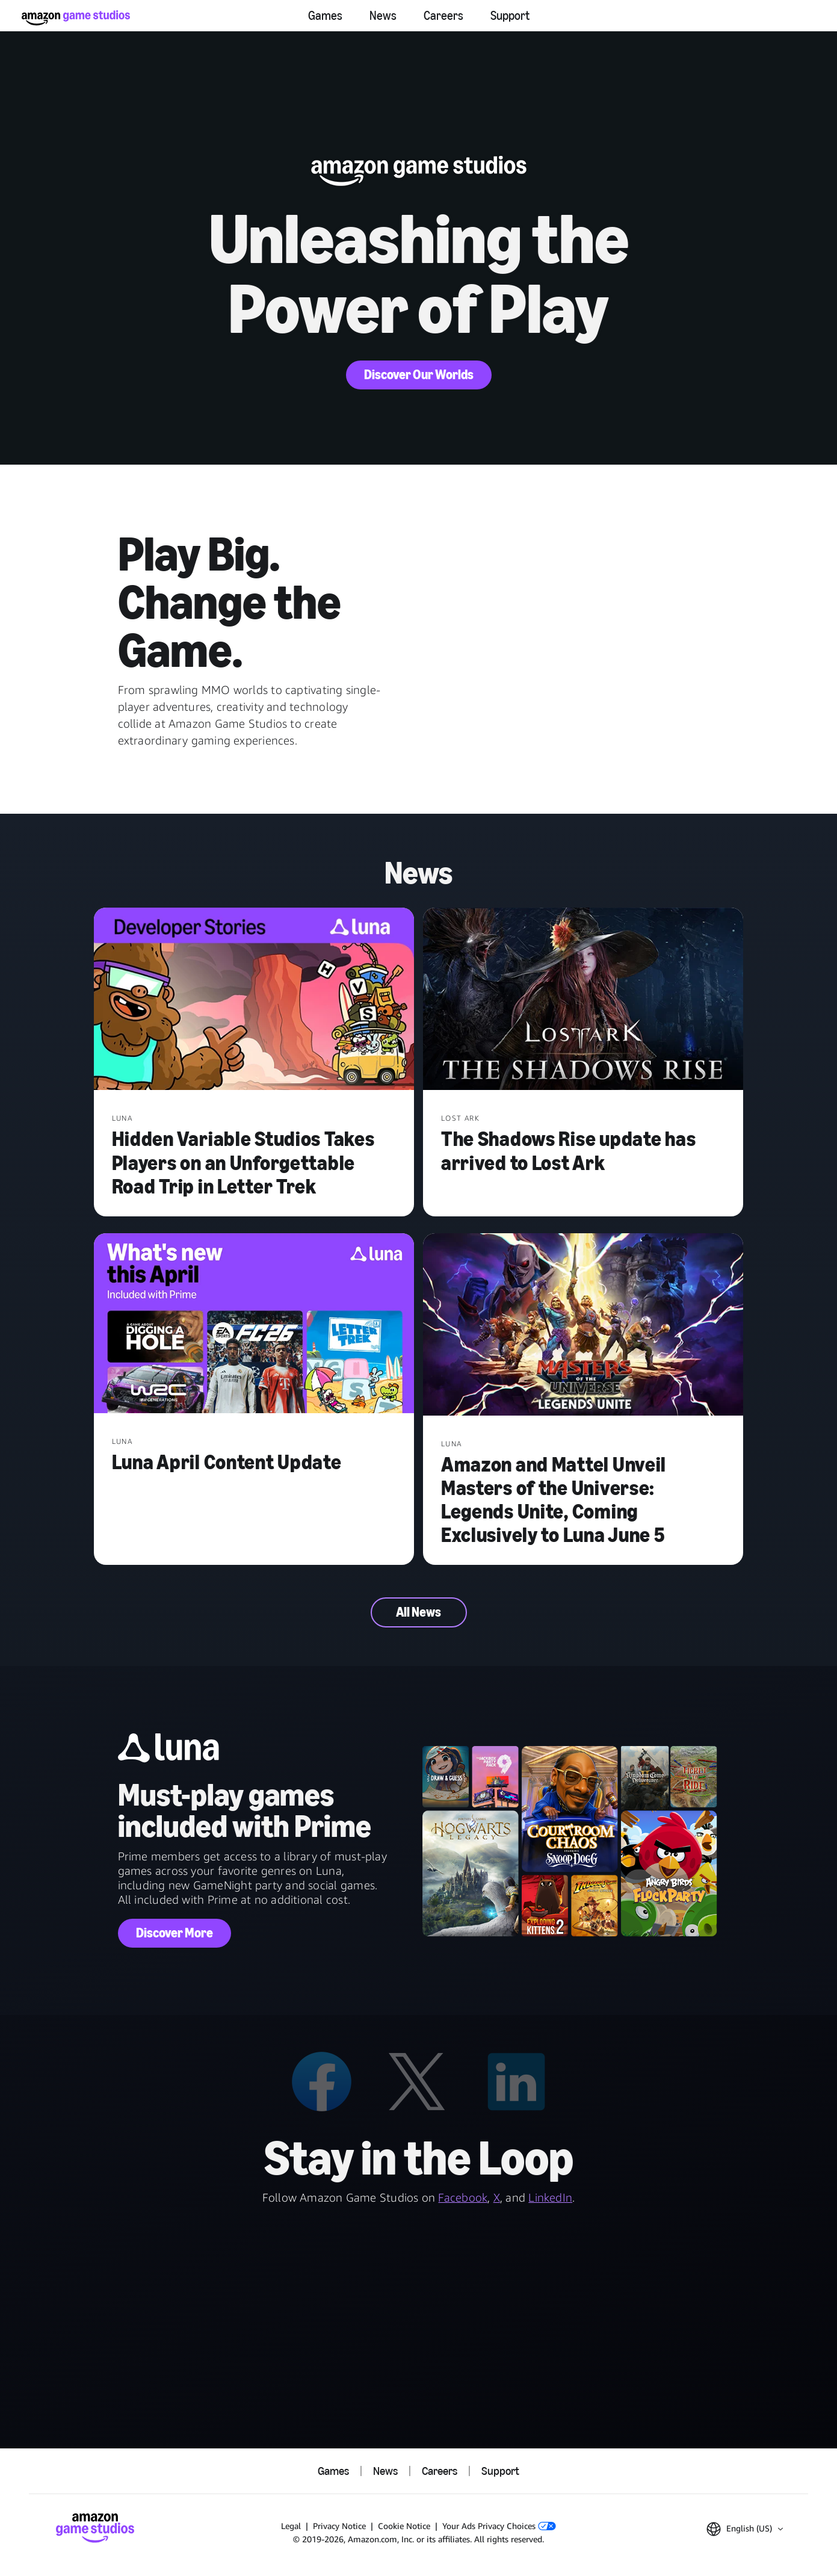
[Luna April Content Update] (254, 1324)
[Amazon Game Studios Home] (76, 17)
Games (325, 15)
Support (510, 15)
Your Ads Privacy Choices (499, 2526)
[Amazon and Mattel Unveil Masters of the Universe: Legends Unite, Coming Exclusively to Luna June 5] (583, 1325)
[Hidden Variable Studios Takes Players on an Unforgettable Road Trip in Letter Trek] (254, 1000)
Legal (291, 2526)
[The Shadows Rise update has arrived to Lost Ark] (583, 1000)
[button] (744, 2529)
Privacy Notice (339, 2526)
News (383, 15)
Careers (443, 15)
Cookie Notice (404, 2526)
